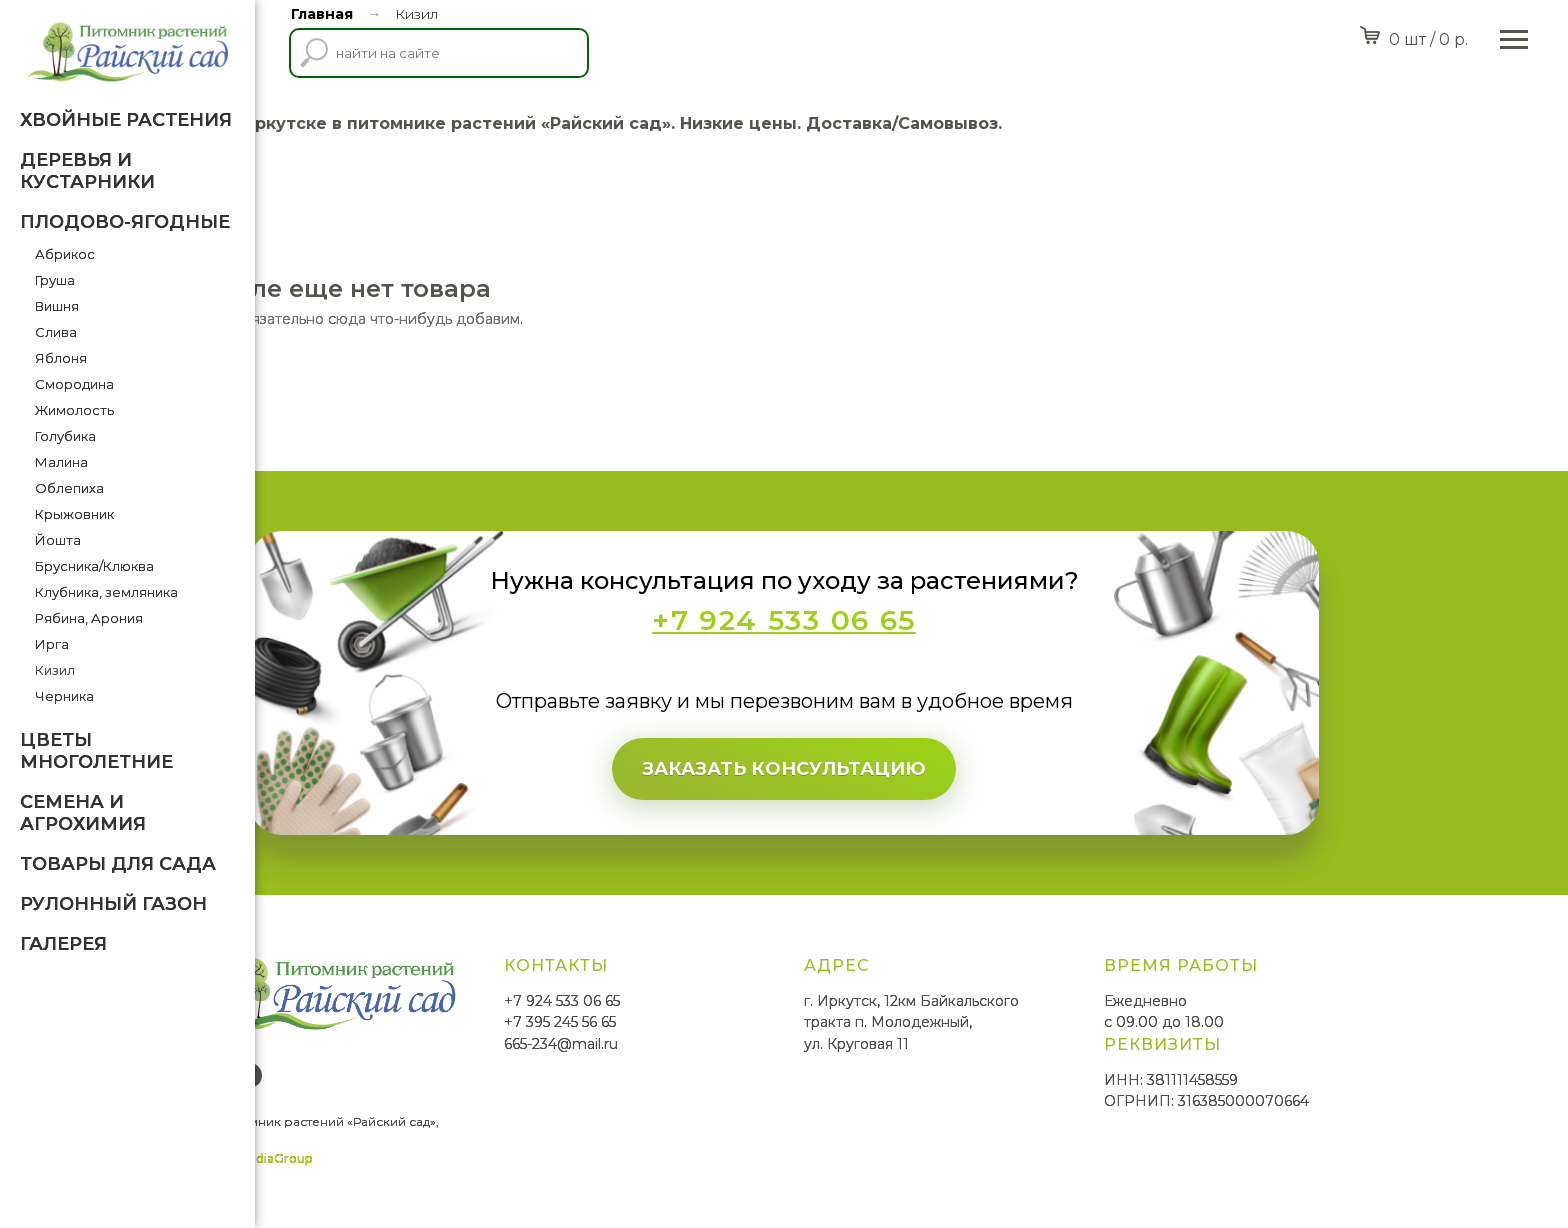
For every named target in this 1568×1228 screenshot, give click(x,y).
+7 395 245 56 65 (688, 1022)
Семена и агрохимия (83, 813)
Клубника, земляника (106, 592)
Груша (55, 280)
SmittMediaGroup (386, 1158)
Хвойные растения (126, 120)
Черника (64, 696)
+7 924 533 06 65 (690, 1001)
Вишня (57, 306)
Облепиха (69, 488)
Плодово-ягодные (125, 222)
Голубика (65, 436)
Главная (322, 14)
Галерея (63, 944)
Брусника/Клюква (94, 566)
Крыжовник (74, 514)
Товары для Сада (118, 864)
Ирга (52, 644)
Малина (61, 462)
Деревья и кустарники (87, 171)
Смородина (74, 384)
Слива (56, 332)
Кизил (55, 670)
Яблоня (61, 358)
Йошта (58, 540)
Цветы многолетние (96, 751)
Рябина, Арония (89, 618)
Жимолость (74, 410)
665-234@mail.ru (689, 1044)
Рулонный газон (113, 904)
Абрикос (65, 254)
